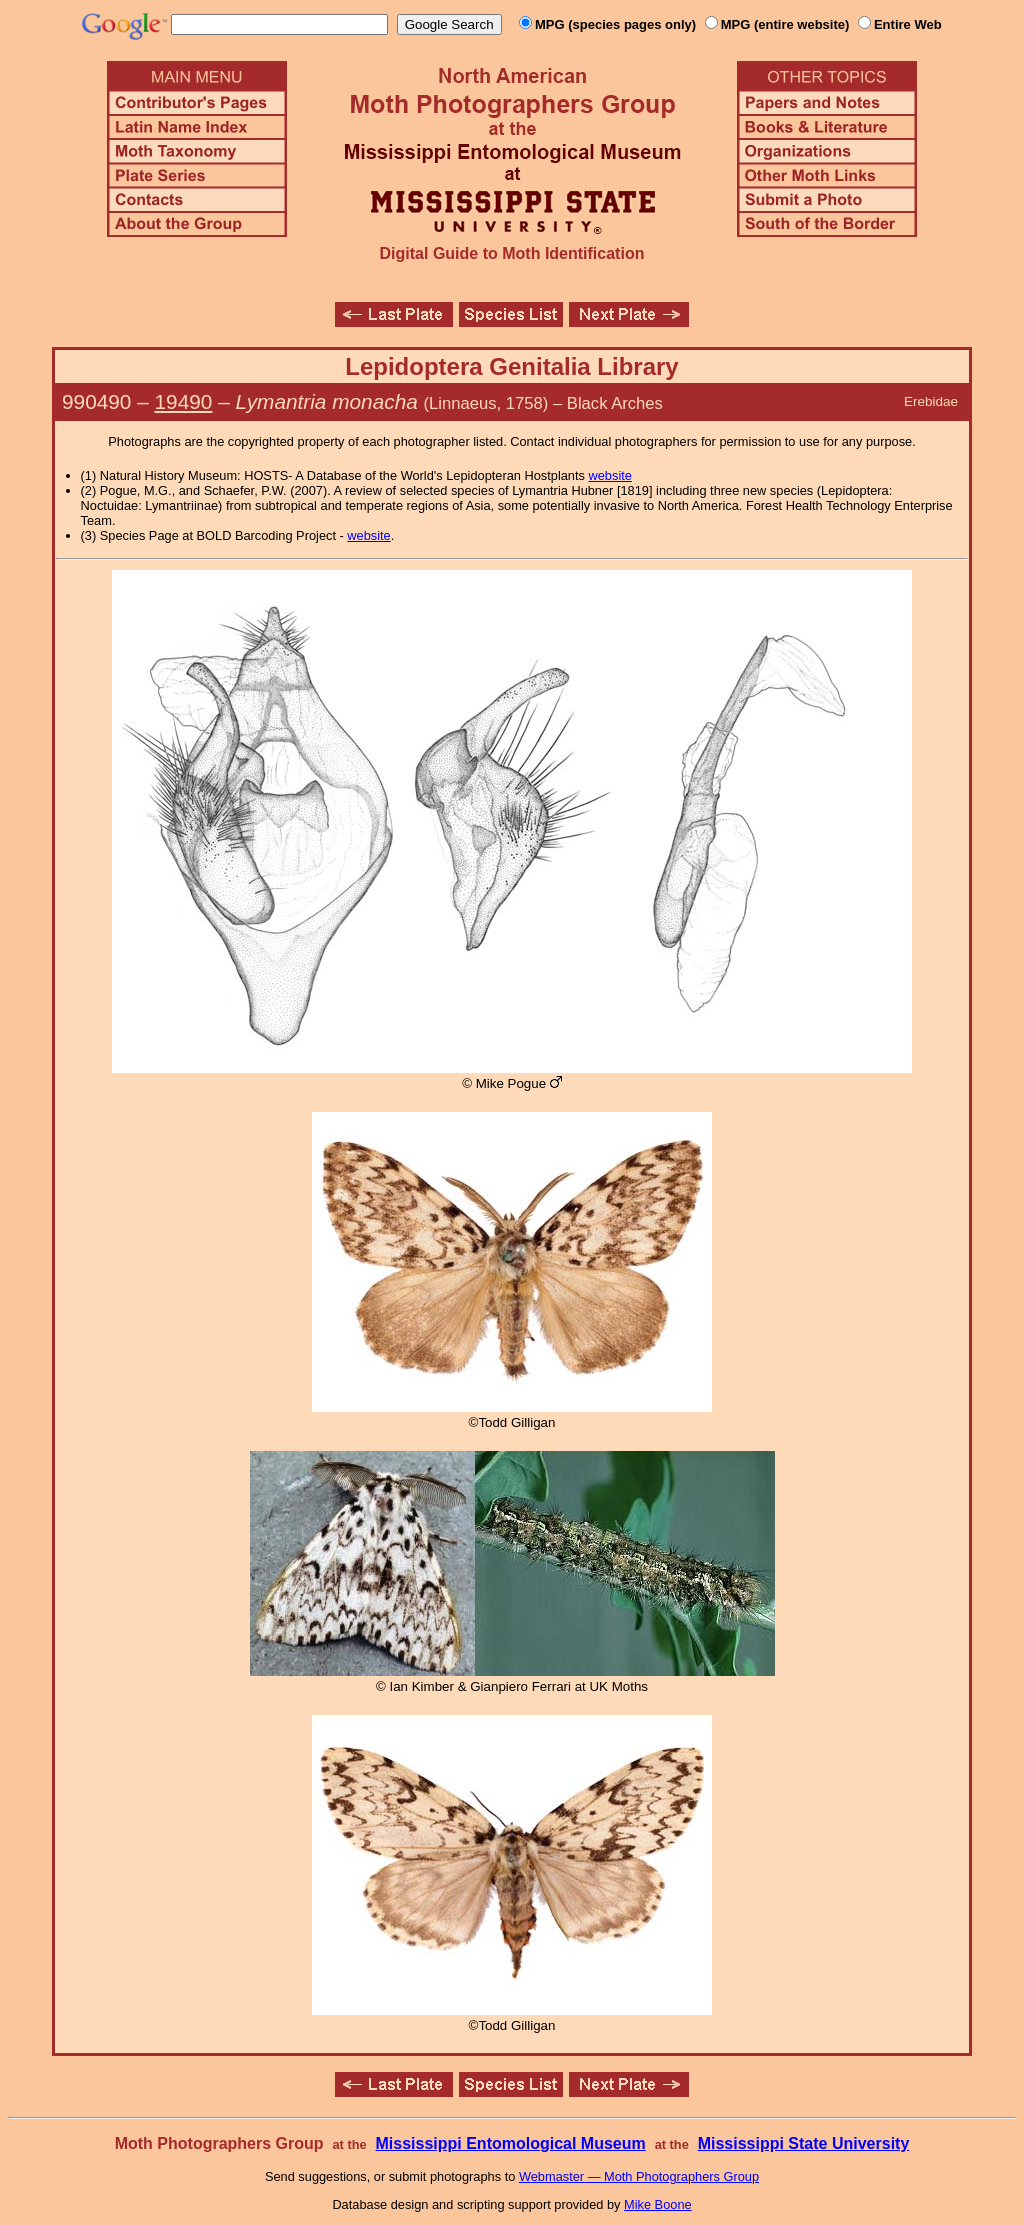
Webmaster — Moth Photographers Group (639, 2176)
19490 (184, 401)
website (610, 475)
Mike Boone (658, 2204)
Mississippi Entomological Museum (510, 2143)
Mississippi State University (804, 2143)
